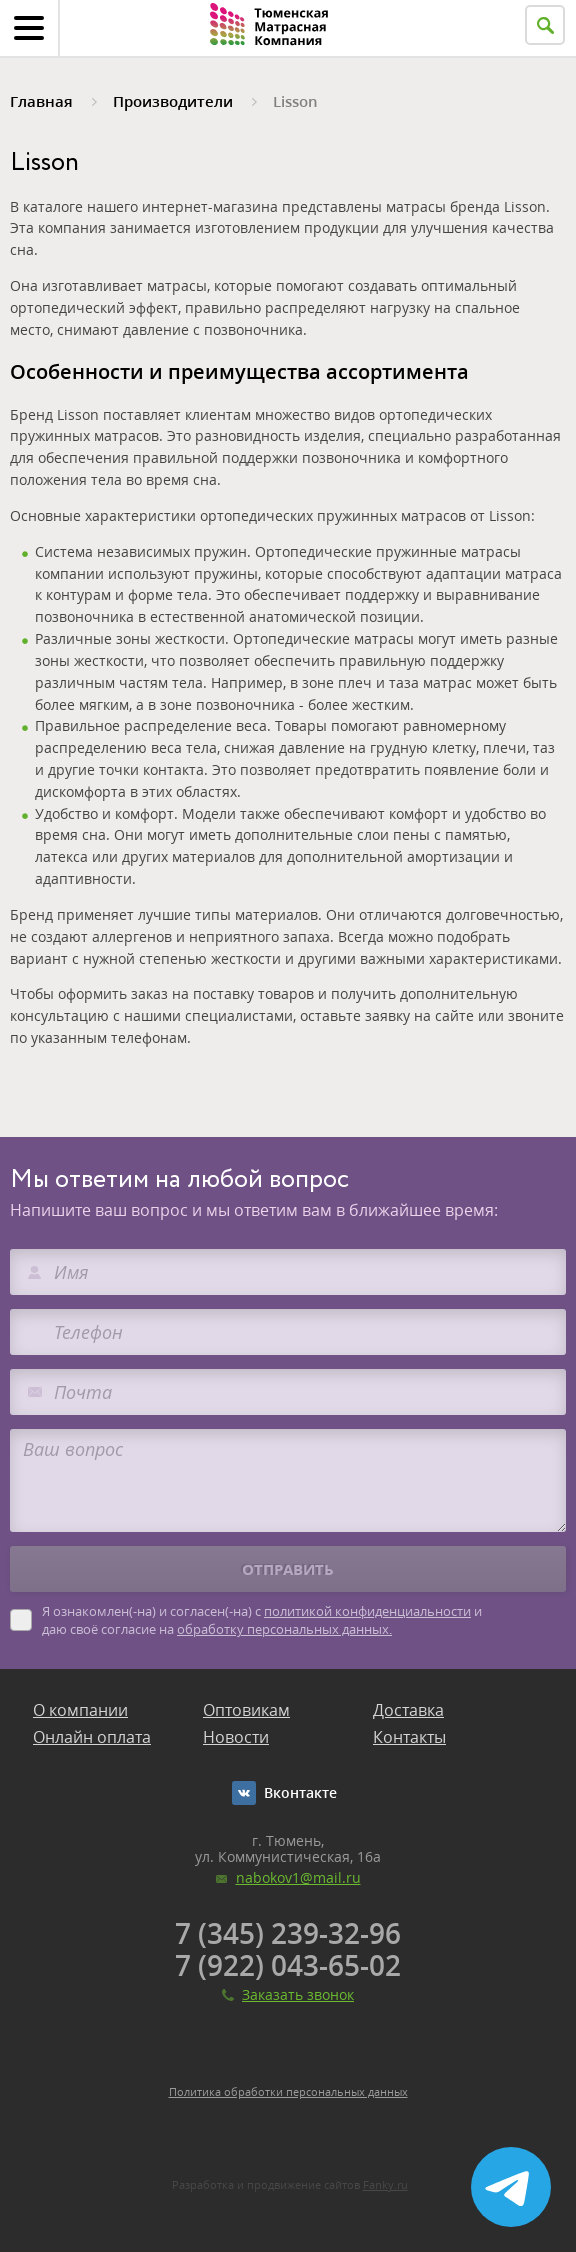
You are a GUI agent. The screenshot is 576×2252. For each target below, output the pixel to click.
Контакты (409, 1737)
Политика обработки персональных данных (288, 2091)
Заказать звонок (298, 1994)
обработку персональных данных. (284, 1629)
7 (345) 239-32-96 (288, 1933)
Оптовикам (246, 1710)
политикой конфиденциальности (367, 1611)
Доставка (408, 1710)
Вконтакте (300, 1792)
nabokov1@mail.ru (298, 1877)
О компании (80, 1710)
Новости (236, 1737)
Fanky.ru (385, 2184)
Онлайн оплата (92, 1737)
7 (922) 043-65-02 (288, 1965)
